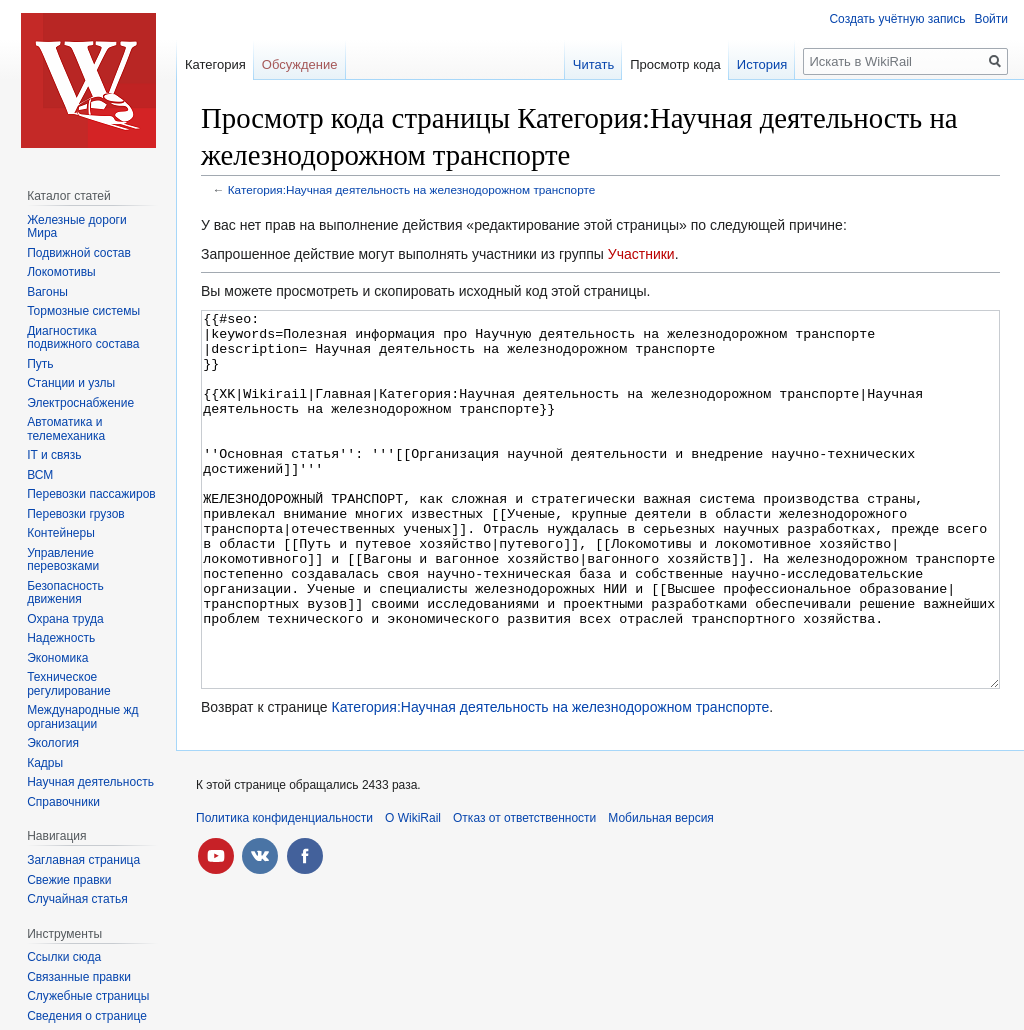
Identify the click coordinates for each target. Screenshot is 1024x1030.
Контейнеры (61, 533)
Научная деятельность (90, 782)
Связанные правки (79, 977)
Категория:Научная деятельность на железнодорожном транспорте (411, 189)
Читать (593, 64)
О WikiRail (413, 893)
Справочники (63, 802)
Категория (215, 64)
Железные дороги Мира (77, 227)
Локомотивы (61, 272)
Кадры (45, 763)
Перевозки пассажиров (91, 494)
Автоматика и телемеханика (66, 429)
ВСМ (40, 475)
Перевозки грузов (76, 514)
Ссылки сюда (64, 957)
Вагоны (47, 292)
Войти (991, 19)
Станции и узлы (71, 383)
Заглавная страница (83, 860)
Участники (641, 254)
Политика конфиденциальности (284, 893)
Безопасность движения (65, 593)
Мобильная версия (661, 893)
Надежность (61, 638)
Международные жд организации (82, 717)
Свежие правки (69, 880)
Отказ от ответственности (524, 893)
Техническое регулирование (68, 684)
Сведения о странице (87, 1016)
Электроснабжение (80, 403)
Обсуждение (300, 64)
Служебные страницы (88, 996)
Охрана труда (65, 619)
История (762, 64)
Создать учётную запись (897, 19)
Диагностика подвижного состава (83, 338)
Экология (53, 743)
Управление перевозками (63, 560)
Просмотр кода (675, 64)
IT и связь (54, 455)
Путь (40, 364)
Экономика (57, 658)
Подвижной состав (79, 253)
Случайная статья (77, 899)
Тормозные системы (83, 311)
